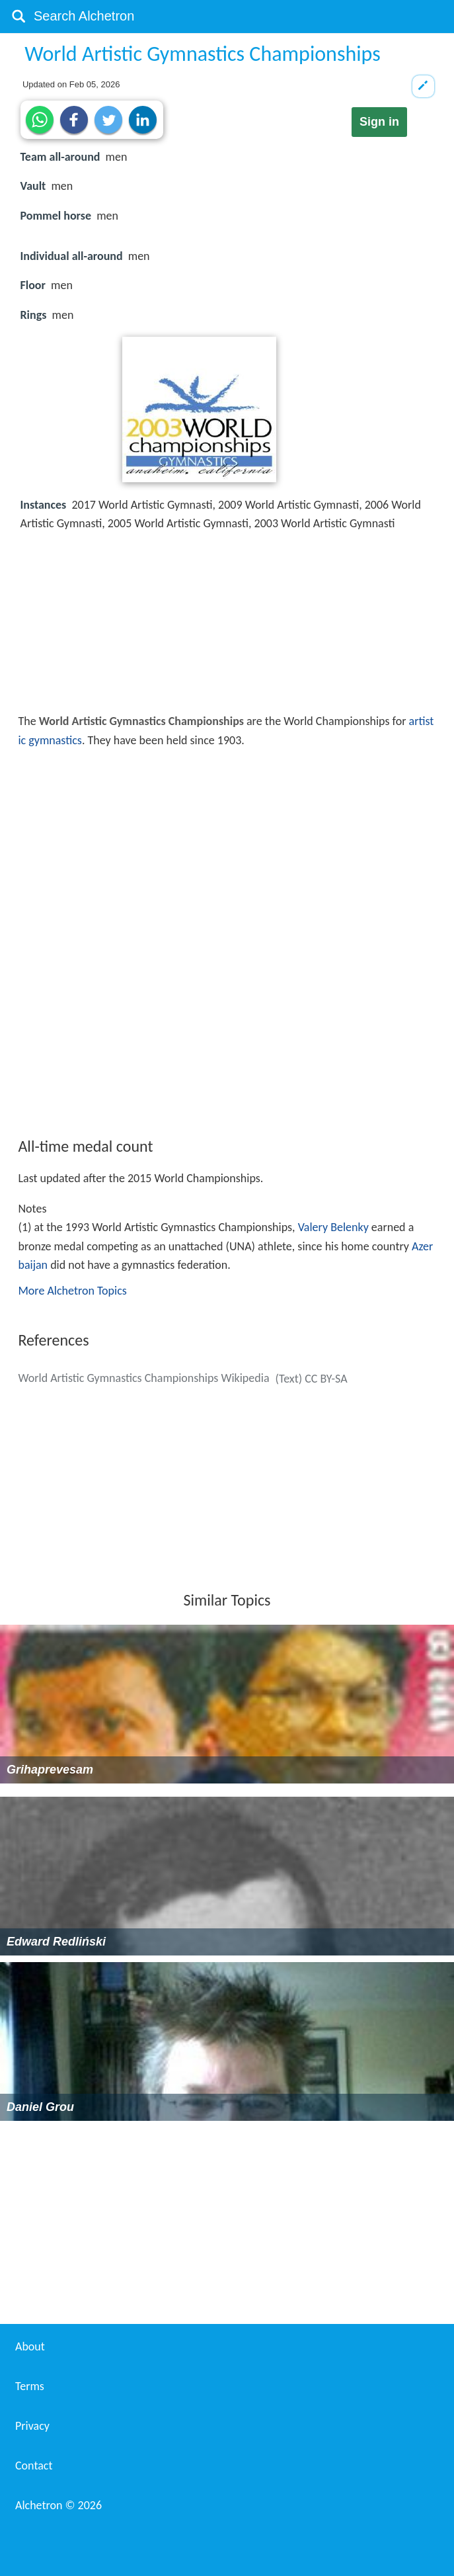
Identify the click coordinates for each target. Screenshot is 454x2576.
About (30, 2346)
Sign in (379, 121)
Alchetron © (58, 2505)
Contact (33, 2465)
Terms (29, 2386)
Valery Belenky (333, 1227)
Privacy (32, 2426)
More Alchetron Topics (72, 1290)
